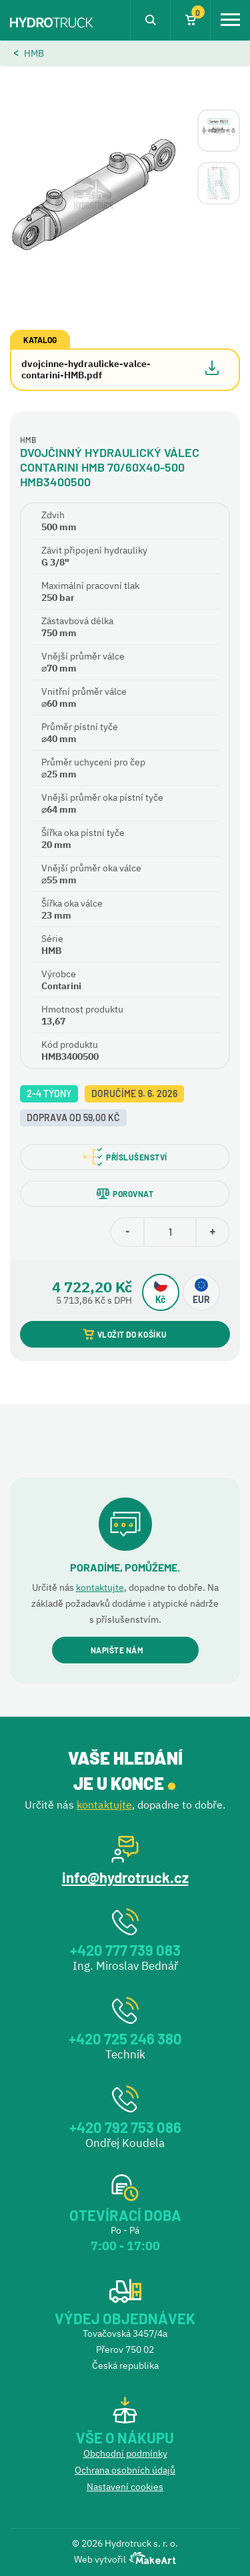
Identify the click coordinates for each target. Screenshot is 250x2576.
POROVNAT (125, 1193)
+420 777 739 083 (125, 1950)
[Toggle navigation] (230, 20)
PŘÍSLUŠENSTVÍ (125, 1157)
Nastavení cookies (125, 2487)
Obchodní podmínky (125, 2453)
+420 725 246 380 (125, 2038)
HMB (34, 53)
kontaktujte (100, 1587)
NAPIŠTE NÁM (125, 1650)
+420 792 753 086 (125, 2127)
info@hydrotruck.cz (125, 1877)
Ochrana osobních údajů (125, 2470)
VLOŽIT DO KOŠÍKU (125, 1334)
